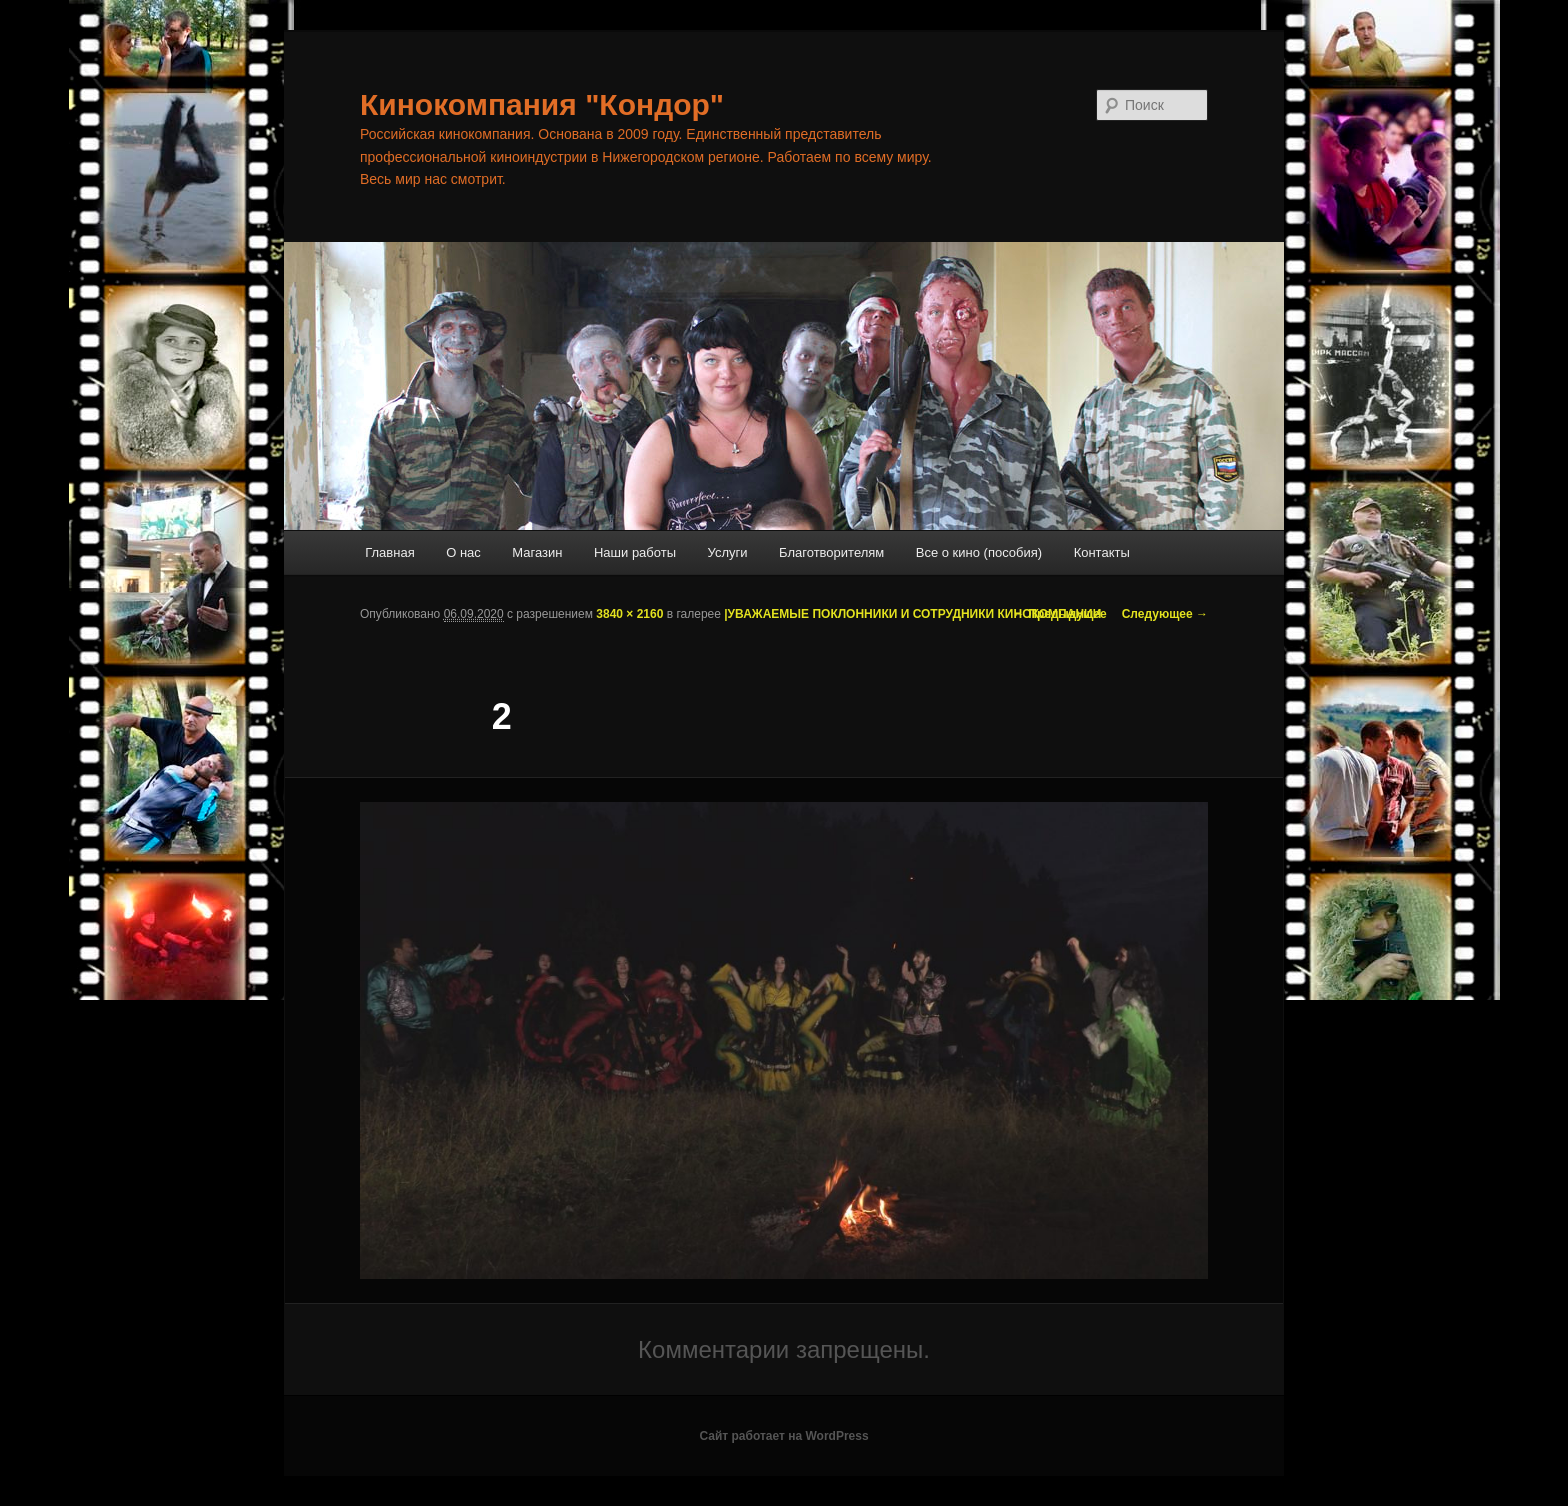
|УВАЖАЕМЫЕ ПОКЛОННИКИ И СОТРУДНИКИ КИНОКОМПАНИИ (912, 614)
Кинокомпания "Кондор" (542, 104)
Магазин (537, 552)
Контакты (1102, 552)
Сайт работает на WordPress (783, 1436)
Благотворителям (831, 552)
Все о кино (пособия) (979, 552)
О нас (463, 552)
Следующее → (1165, 614)
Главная (389, 552)
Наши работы (635, 552)
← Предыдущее (1060, 614)
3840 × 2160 (629, 614)
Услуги (728, 552)
